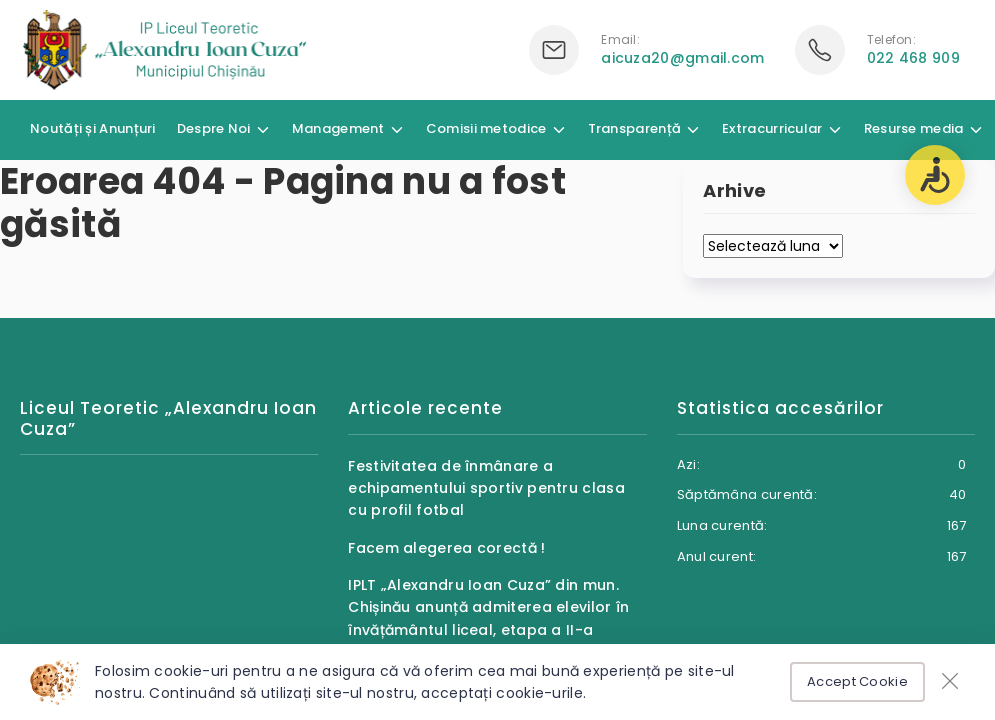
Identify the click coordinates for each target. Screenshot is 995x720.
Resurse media (914, 128)
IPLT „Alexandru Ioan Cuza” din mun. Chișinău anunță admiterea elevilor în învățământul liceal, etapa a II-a (488, 607)
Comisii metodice (486, 128)
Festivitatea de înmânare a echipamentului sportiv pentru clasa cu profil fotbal (486, 488)
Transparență (635, 128)
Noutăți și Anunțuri (93, 128)
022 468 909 (913, 58)
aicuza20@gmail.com (682, 58)
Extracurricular (772, 128)
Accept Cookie (857, 681)
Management (338, 128)
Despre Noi (214, 128)
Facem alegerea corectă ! (446, 548)
